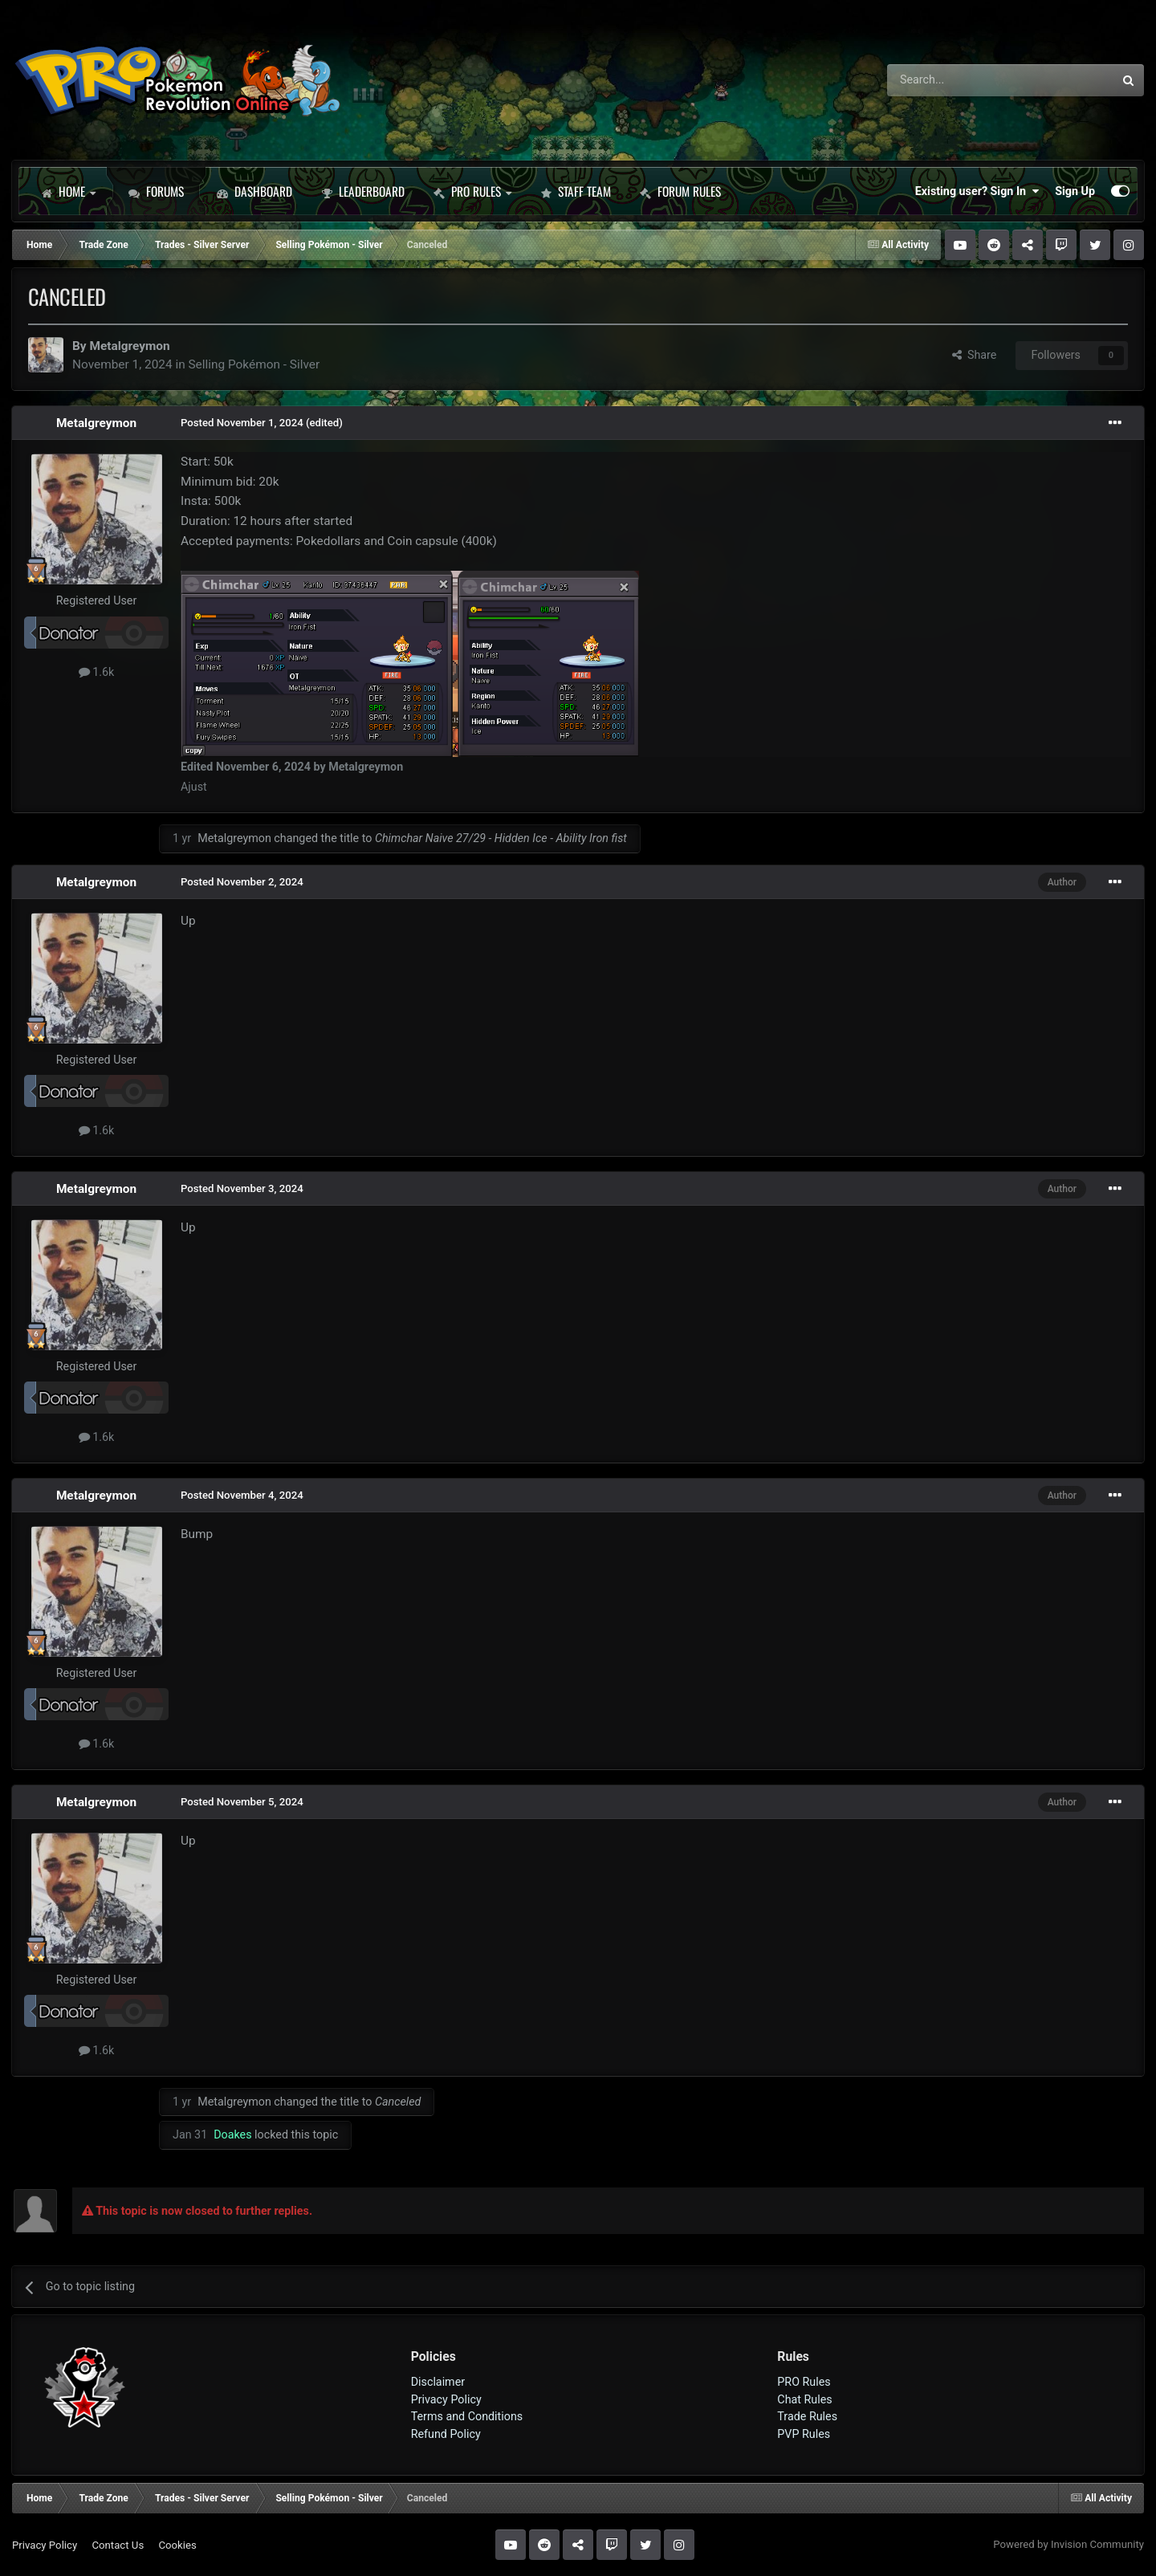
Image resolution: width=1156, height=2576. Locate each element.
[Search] (958, 80)
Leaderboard (363, 191)
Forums (156, 191)
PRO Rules (472, 191)
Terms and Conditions (467, 2416)
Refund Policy (446, 2433)
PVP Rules (803, 2433)
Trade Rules (807, 2416)
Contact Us (118, 2545)
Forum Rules (680, 191)
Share (974, 354)
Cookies (177, 2545)
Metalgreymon (129, 346)
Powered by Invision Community (1068, 2544)
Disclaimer (438, 2381)
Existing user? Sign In (977, 191)
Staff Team (575, 191)
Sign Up (1075, 191)
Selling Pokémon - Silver (254, 364)
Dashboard (254, 191)
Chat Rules (804, 2399)
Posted (242, 423)
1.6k (97, 671)
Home (68, 191)
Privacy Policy (446, 2399)
